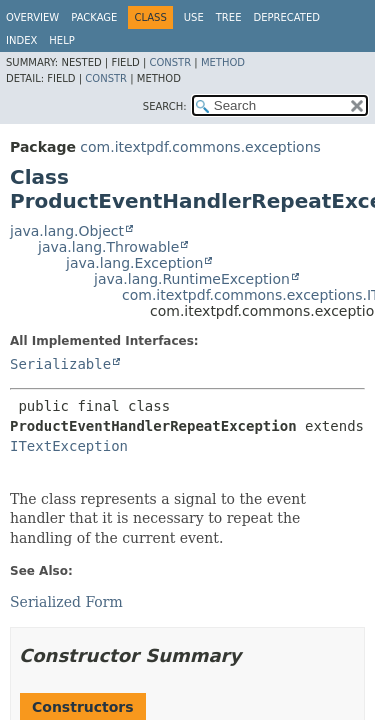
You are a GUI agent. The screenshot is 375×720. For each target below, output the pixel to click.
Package (94, 17)
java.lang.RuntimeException (192, 279)
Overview (32, 17)
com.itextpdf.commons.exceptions (200, 147)
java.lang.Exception (134, 263)
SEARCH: (165, 106)
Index (21, 40)
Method (223, 62)
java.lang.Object (67, 231)
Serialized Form (66, 602)
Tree (229, 17)
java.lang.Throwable (108, 247)
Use (194, 17)
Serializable (60, 364)
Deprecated (286, 17)
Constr (170, 62)
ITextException (69, 446)
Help (61, 40)
